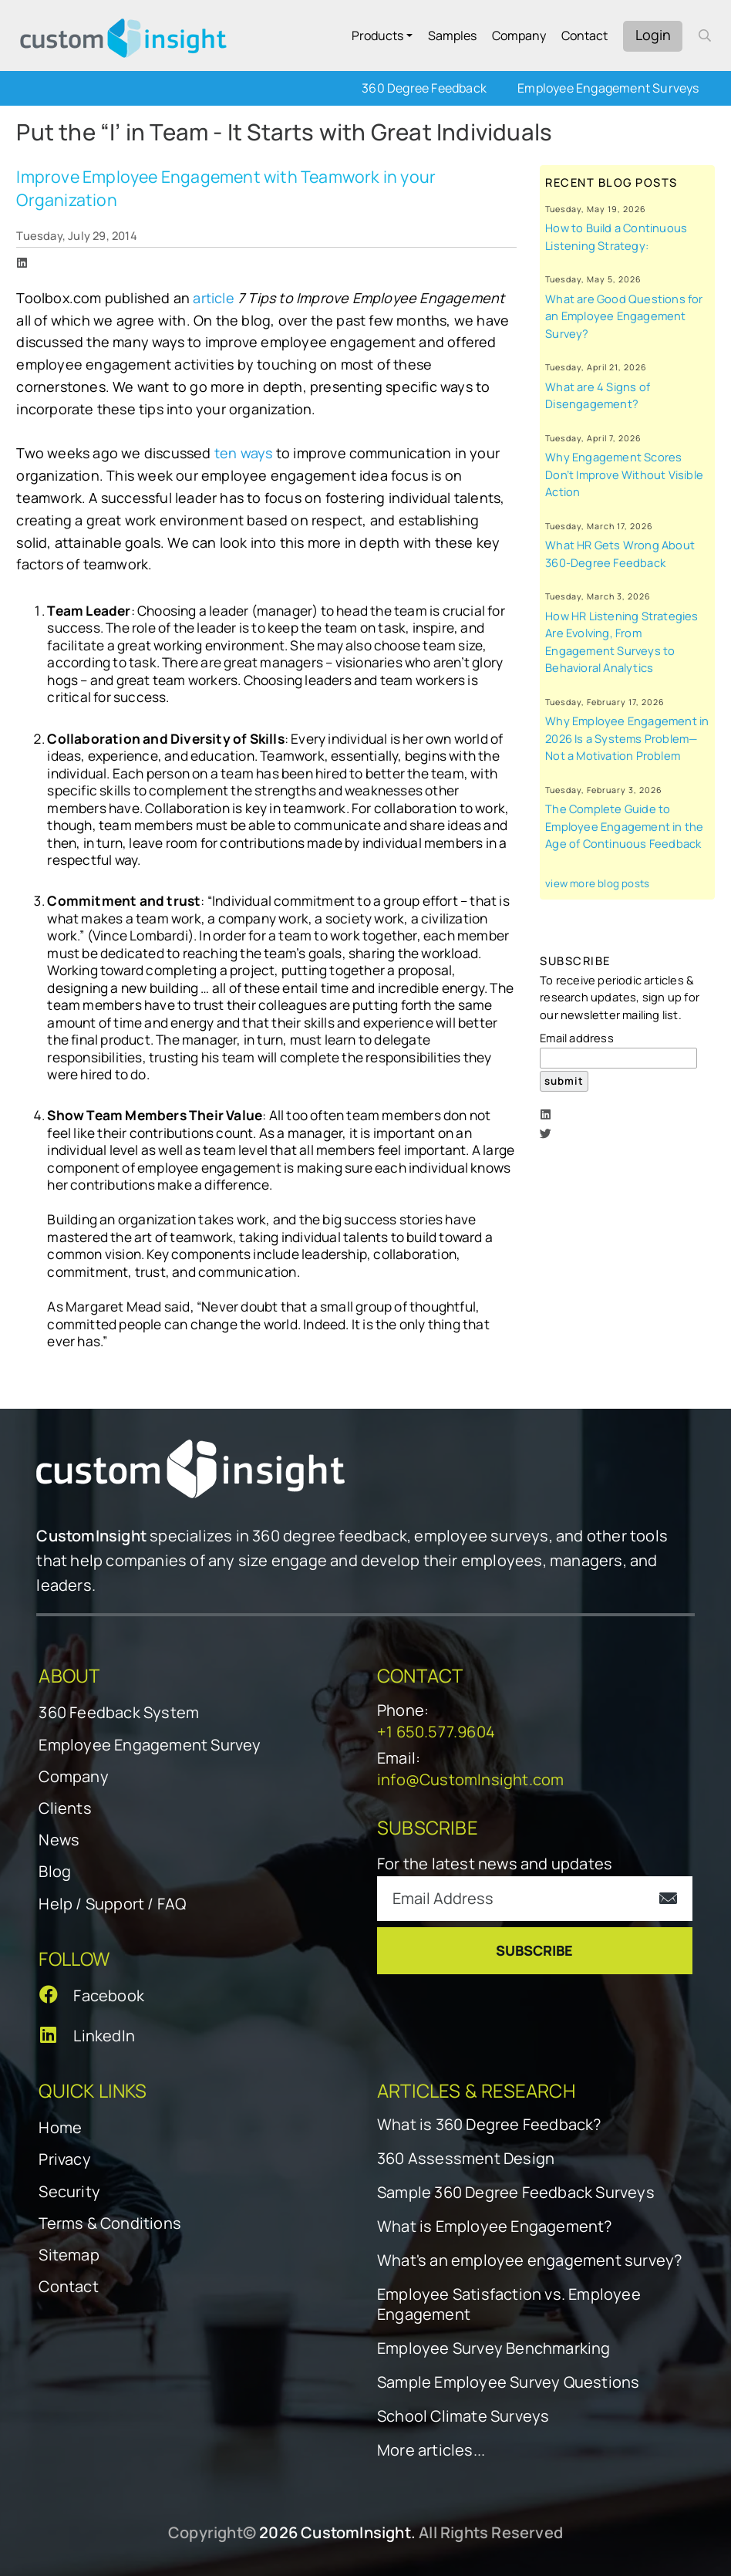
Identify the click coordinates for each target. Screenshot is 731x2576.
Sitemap (69, 2254)
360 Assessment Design (465, 2159)
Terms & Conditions (110, 2223)
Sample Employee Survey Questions (508, 2382)
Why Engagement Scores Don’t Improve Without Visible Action (624, 474)
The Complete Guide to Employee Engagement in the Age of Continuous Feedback (624, 826)
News (59, 1839)
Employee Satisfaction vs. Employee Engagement (509, 2304)
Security (69, 2191)
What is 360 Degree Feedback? (489, 2125)
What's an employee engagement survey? (529, 2260)
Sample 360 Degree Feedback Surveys (516, 2193)
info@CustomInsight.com (470, 1779)
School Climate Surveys (463, 2416)
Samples (452, 35)
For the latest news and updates (494, 1863)
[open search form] (705, 35)
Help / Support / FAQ (112, 1903)
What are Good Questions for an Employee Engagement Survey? (623, 316)
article (213, 298)
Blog (55, 1871)
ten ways (243, 453)
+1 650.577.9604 (436, 1731)
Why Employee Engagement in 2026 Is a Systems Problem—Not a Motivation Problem (627, 738)
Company (519, 35)
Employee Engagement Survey (150, 1744)
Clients (65, 1808)
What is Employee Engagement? (494, 2226)
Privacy (64, 2159)
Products (377, 35)
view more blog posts (597, 883)
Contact (584, 35)
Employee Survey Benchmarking (494, 2348)
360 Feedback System (119, 1712)
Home (60, 2127)
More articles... (431, 2450)
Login (653, 34)
